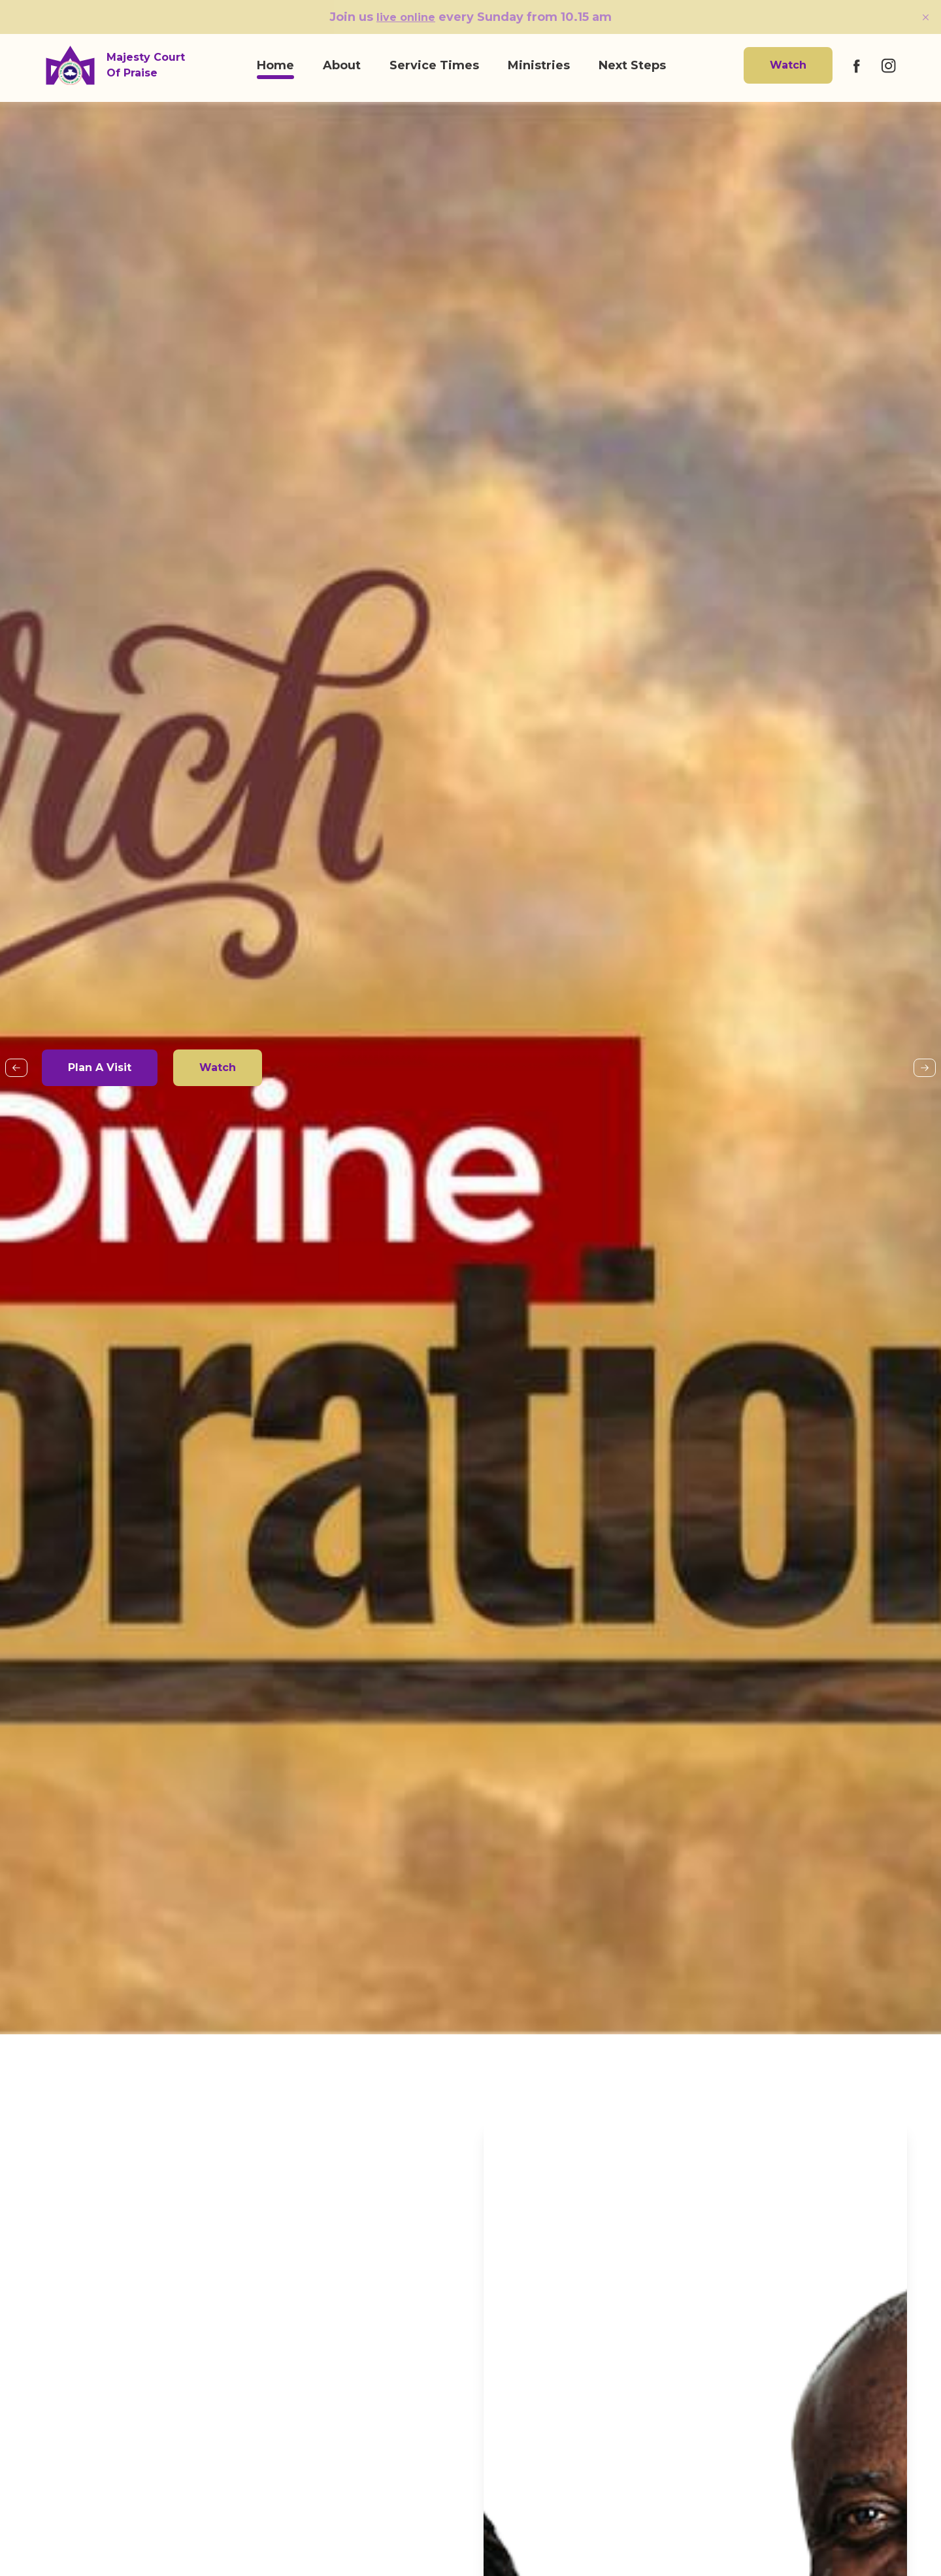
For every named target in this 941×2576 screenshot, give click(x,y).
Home (275, 65)
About (342, 65)
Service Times (434, 65)
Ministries (539, 65)
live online (405, 17)
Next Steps (632, 65)
